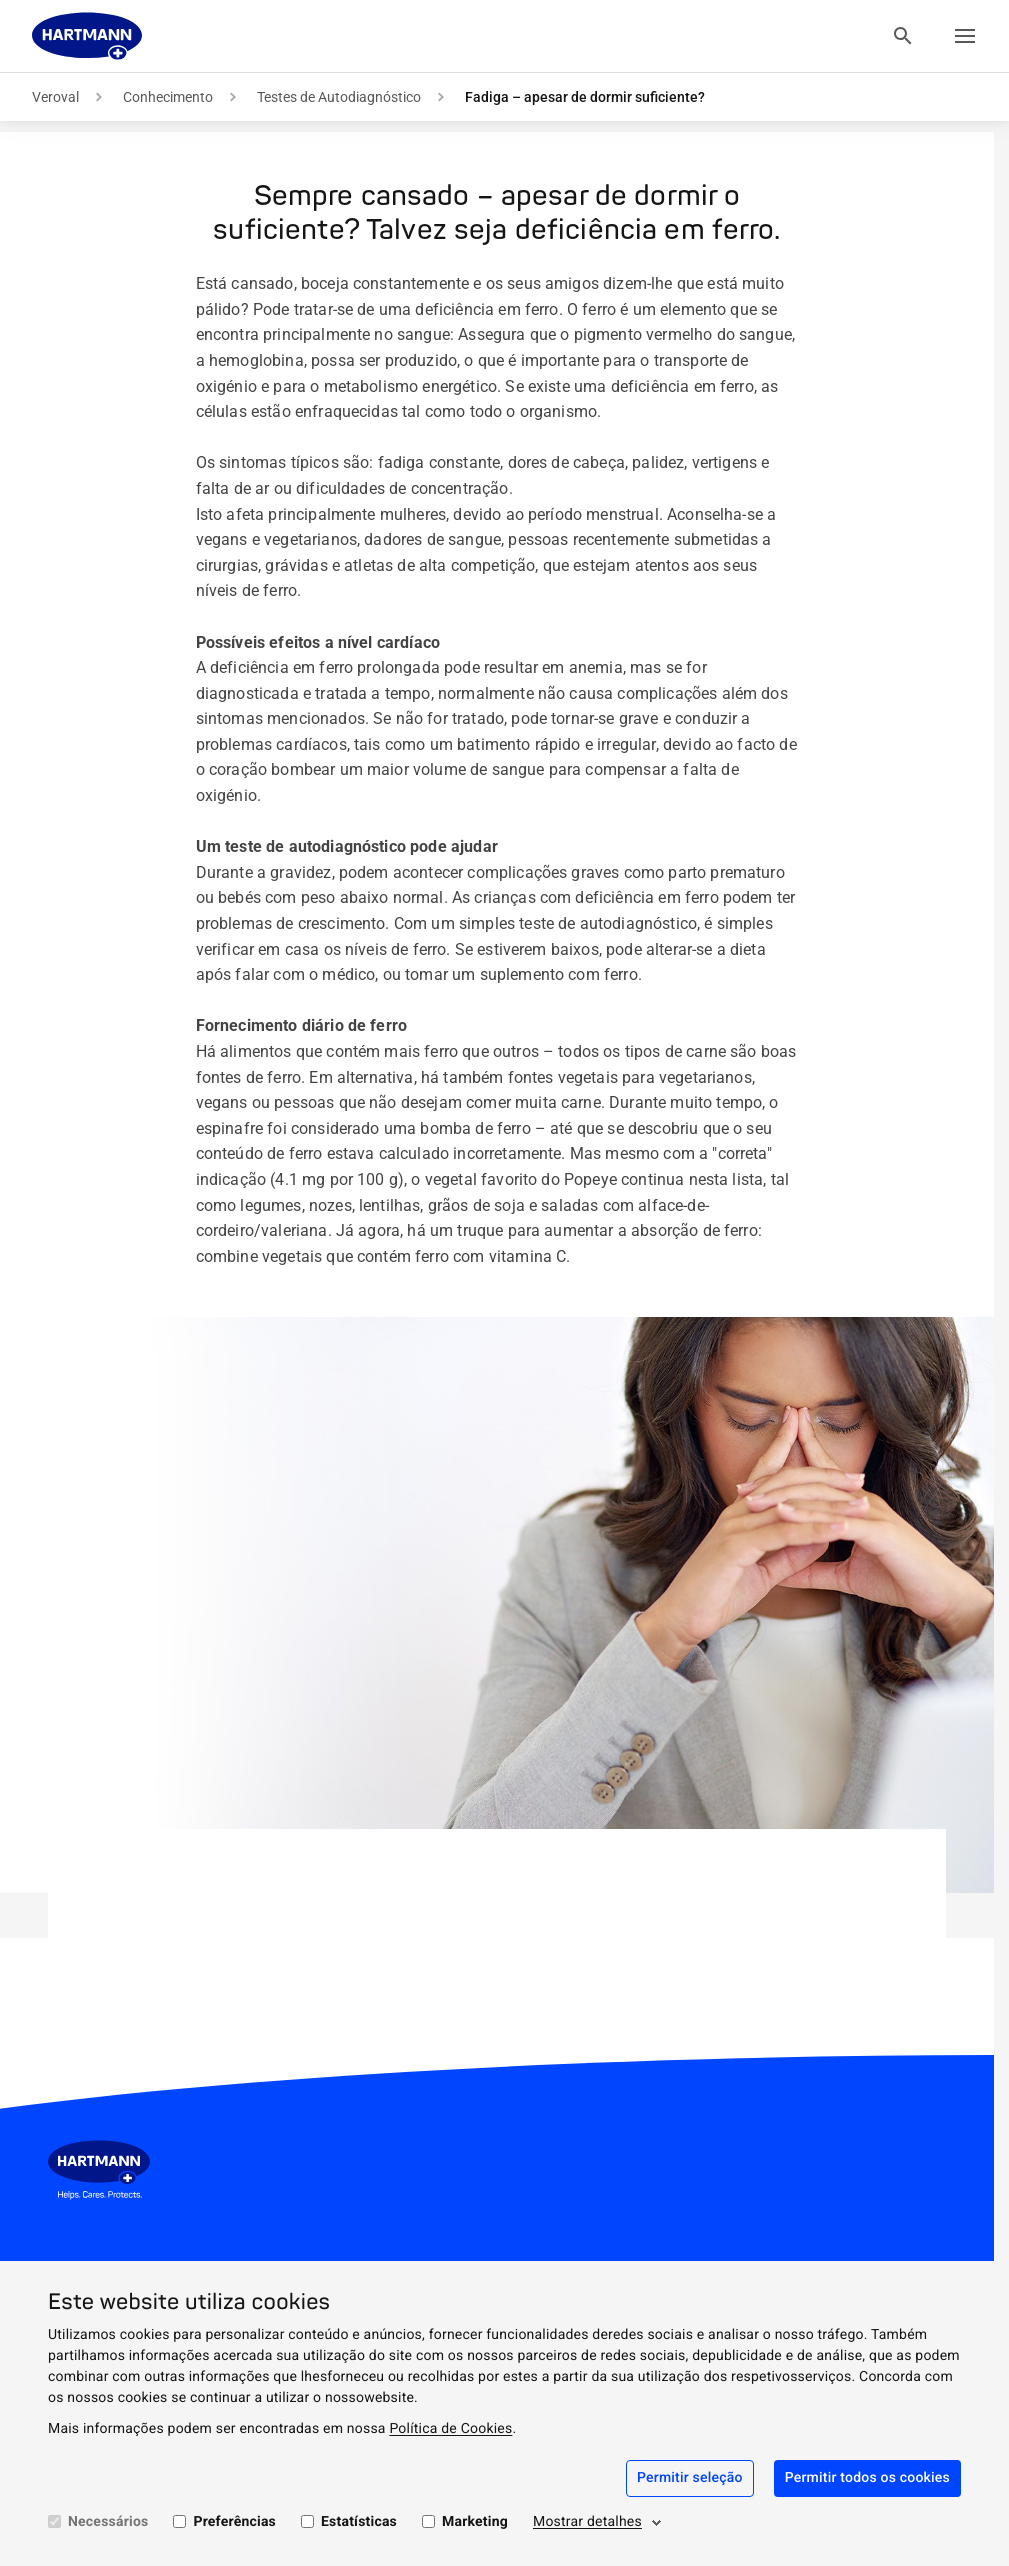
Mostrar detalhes (587, 2522)
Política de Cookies (450, 2429)
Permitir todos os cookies (867, 2478)
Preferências (234, 2522)
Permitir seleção (690, 2478)
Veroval (55, 97)
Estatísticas (359, 2522)
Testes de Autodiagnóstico (339, 97)
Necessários (108, 2522)
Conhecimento (168, 97)
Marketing (475, 2522)
